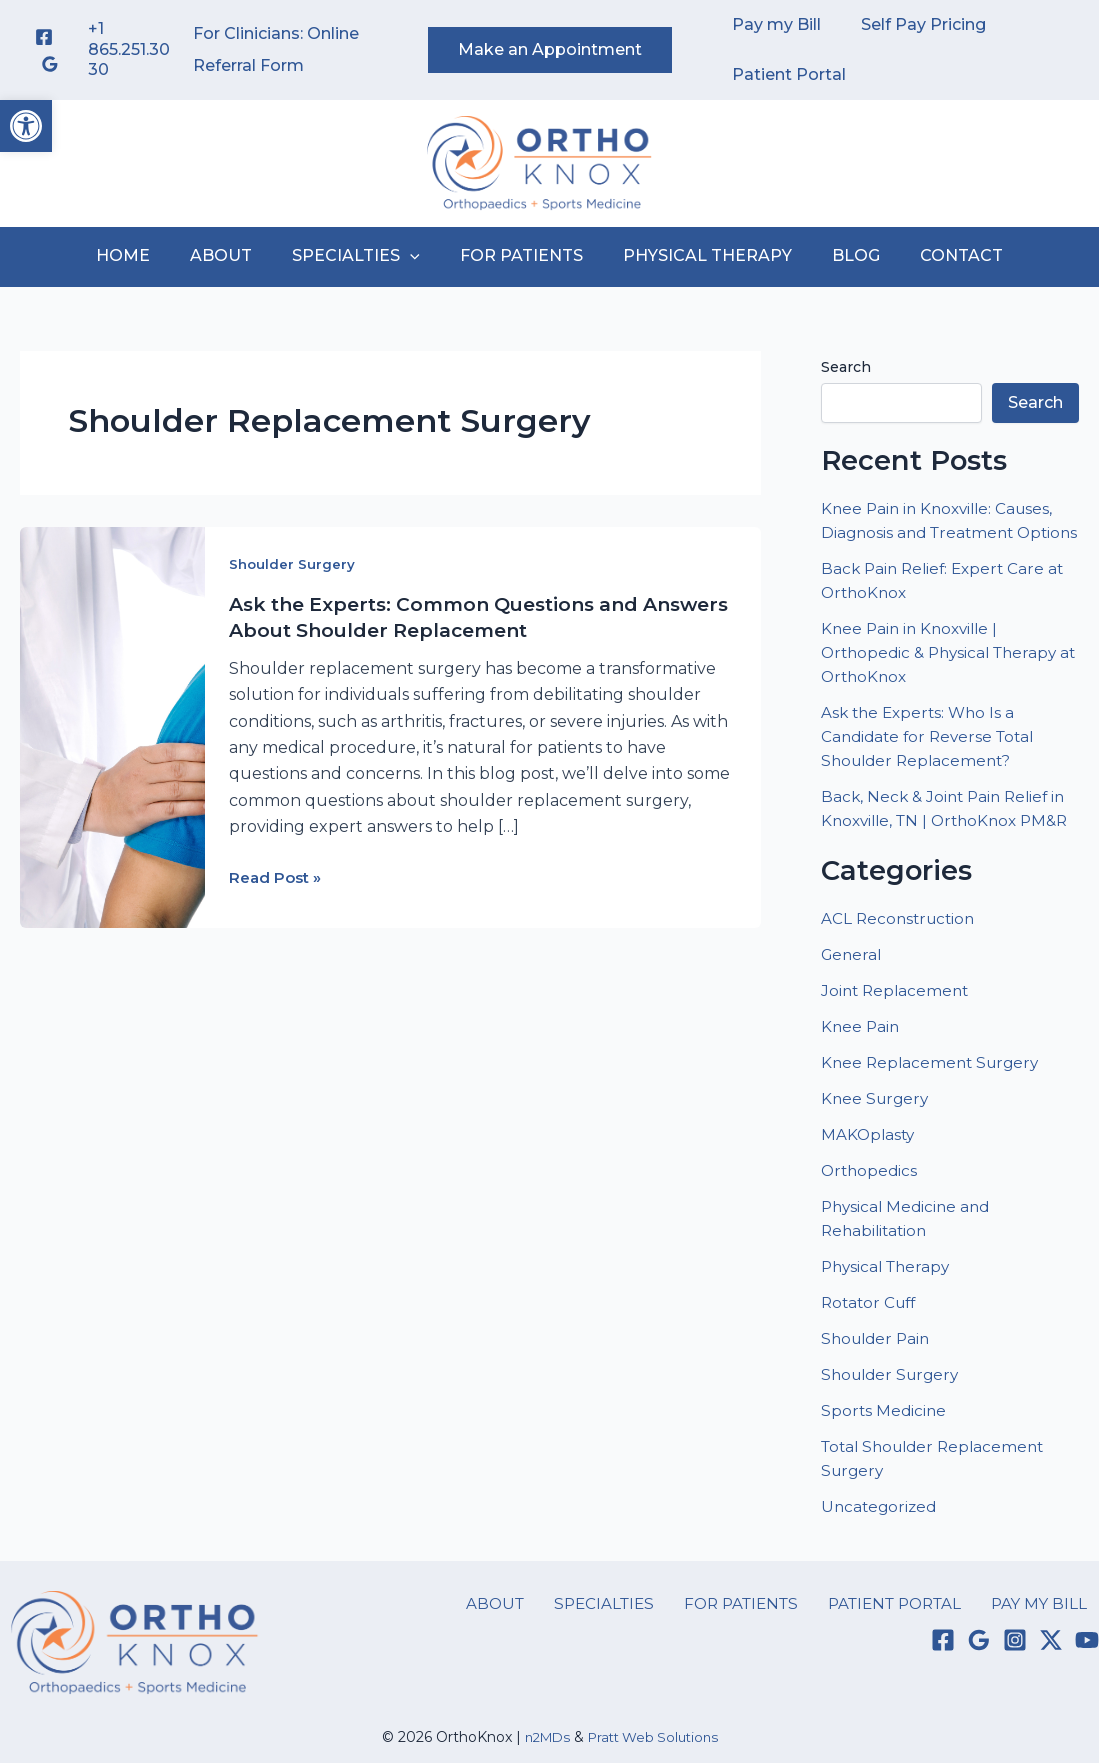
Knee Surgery (877, 1146)
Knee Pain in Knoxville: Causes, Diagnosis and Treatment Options (942, 532)
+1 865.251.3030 (129, 49)
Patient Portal (785, 74)
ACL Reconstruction (903, 966)
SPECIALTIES (364, 256)
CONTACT (937, 255)
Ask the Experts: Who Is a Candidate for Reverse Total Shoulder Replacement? (932, 760)
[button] (26, 126)
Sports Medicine (885, 1458)
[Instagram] (1015, 1688)
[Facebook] (44, 37)
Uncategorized (881, 1554)
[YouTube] (1087, 1688)
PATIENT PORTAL (912, 1649)
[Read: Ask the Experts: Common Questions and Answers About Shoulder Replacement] (112, 725)
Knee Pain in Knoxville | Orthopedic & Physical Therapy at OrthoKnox (945, 676)
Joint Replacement (897, 1038)
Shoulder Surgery (293, 564)
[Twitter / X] (1051, 1688)
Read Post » (278, 876)
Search (846, 367)
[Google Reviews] (50, 64)
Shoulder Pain (878, 1386)
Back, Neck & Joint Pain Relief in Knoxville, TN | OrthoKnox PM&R (948, 844)
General (853, 1002)
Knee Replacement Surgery (934, 1110)
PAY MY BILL (1049, 1649)
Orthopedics (871, 1218)
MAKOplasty (869, 1182)
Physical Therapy (889, 1314)
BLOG (840, 255)
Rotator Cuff (871, 1350)
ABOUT (237, 255)
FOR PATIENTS (521, 255)
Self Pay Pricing (911, 24)
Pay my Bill (772, 24)
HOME (147, 255)
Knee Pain (861, 1074)
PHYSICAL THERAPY (699, 255)
